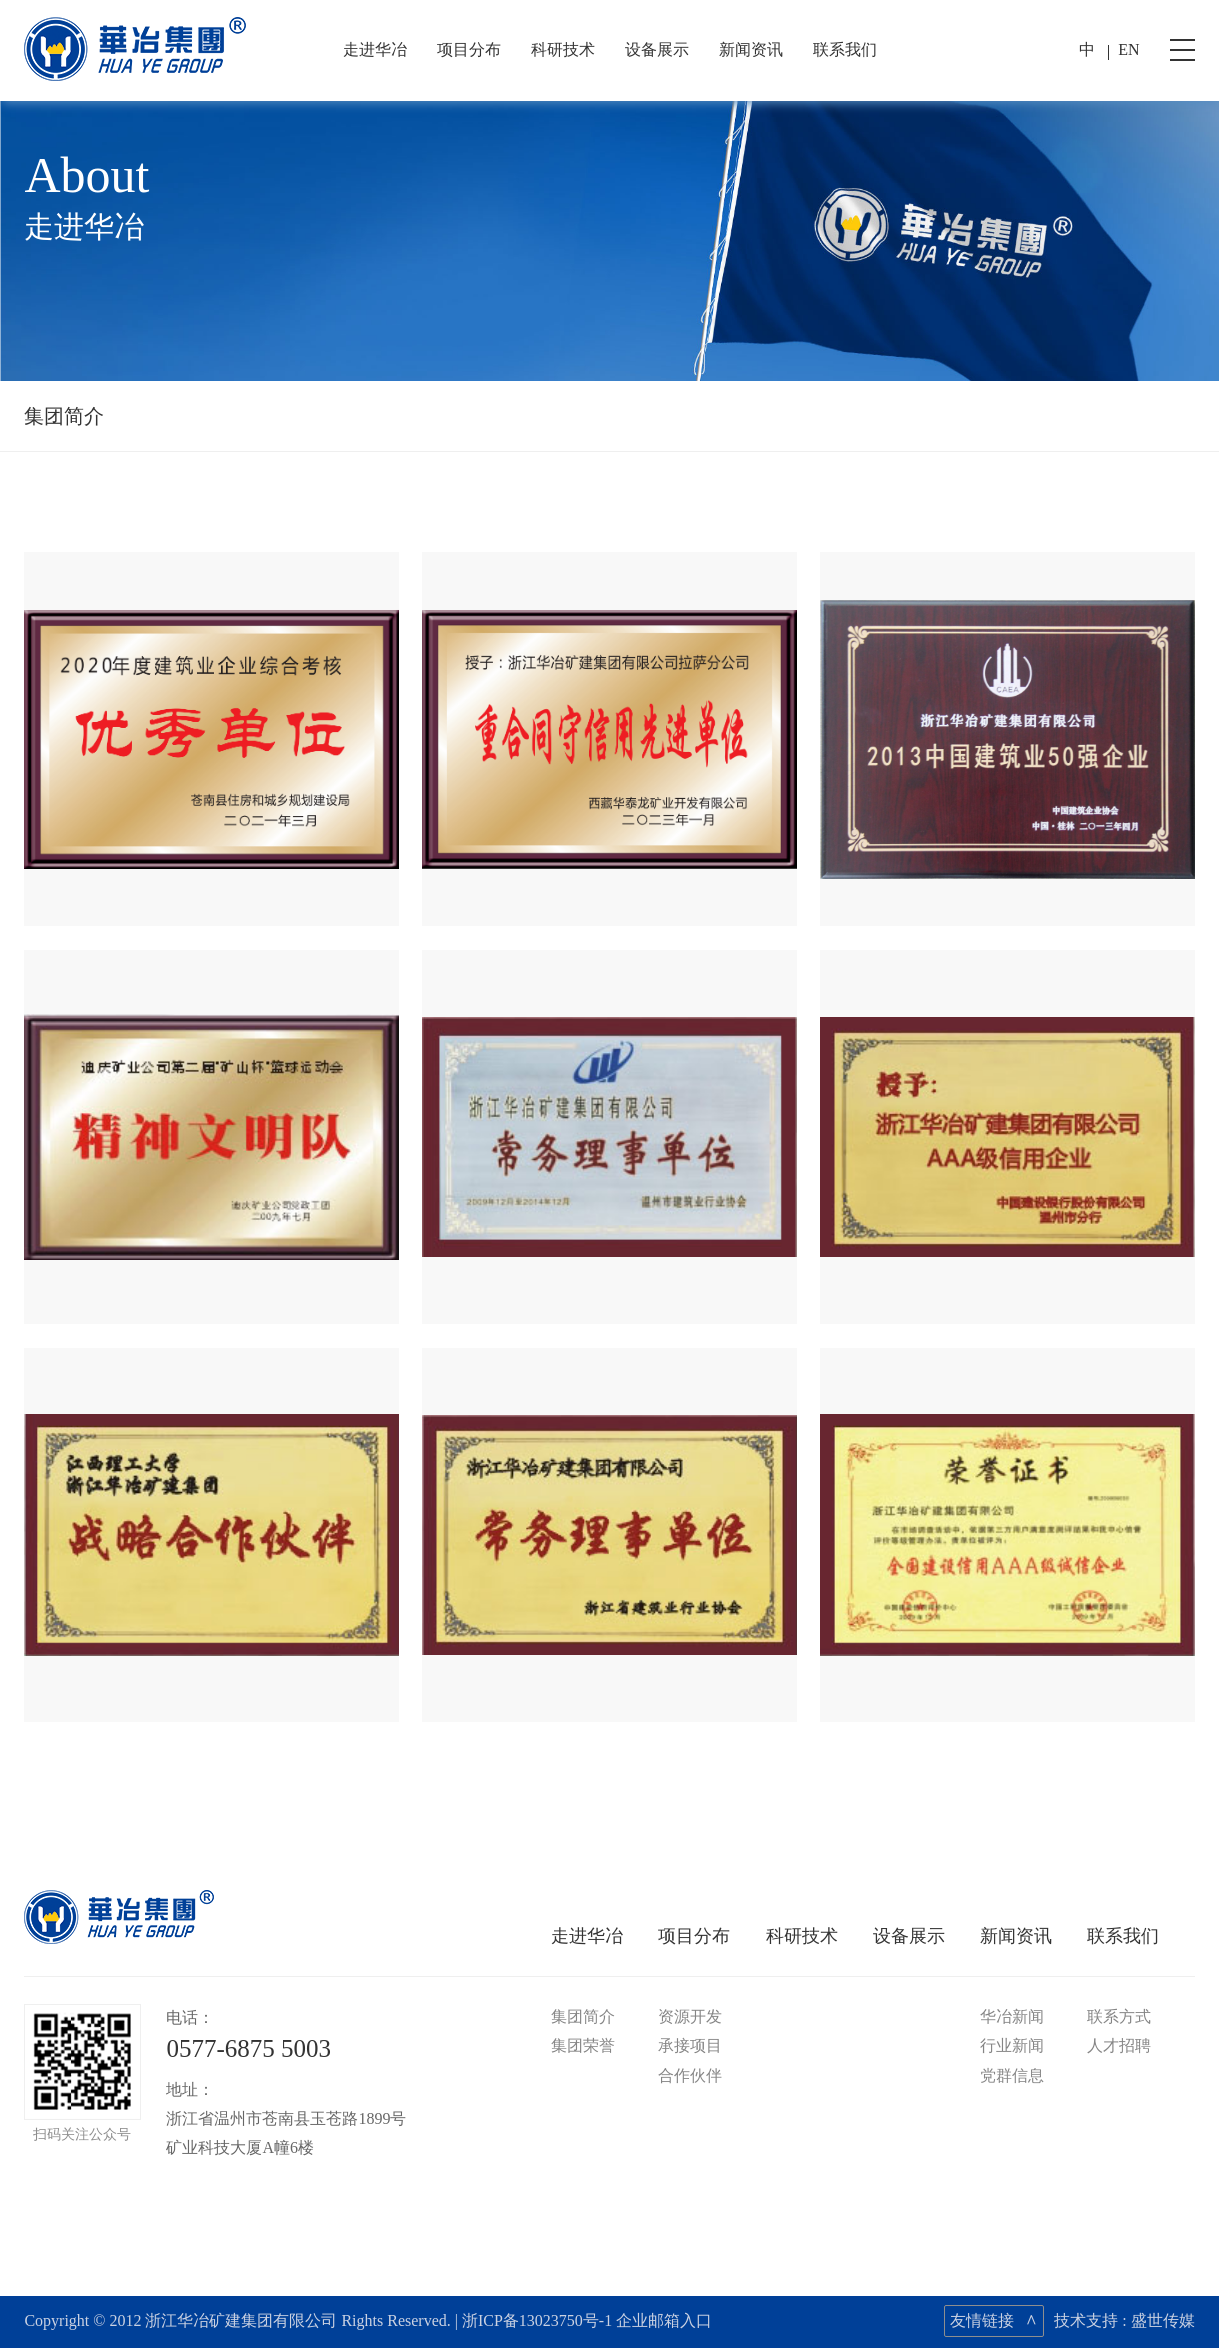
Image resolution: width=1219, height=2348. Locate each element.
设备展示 (657, 49)
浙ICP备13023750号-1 (537, 2320)
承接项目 (690, 2045)
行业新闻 (1012, 2045)
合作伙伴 (690, 2075)
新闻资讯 (751, 49)
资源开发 (690, 2016)
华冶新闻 (1012, 2016)
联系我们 (845, 49)
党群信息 (1012, 2075)
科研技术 (563, 49)
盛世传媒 (1163, 2320)
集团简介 (64, 416)
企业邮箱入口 (664, 2320)
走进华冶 (375, 49)
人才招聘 (1119, 2045)
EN (1128, 49)
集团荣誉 (583, 2045)
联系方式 (1119, 2016)
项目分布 (469, 49)
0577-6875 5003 (248, 2048)
